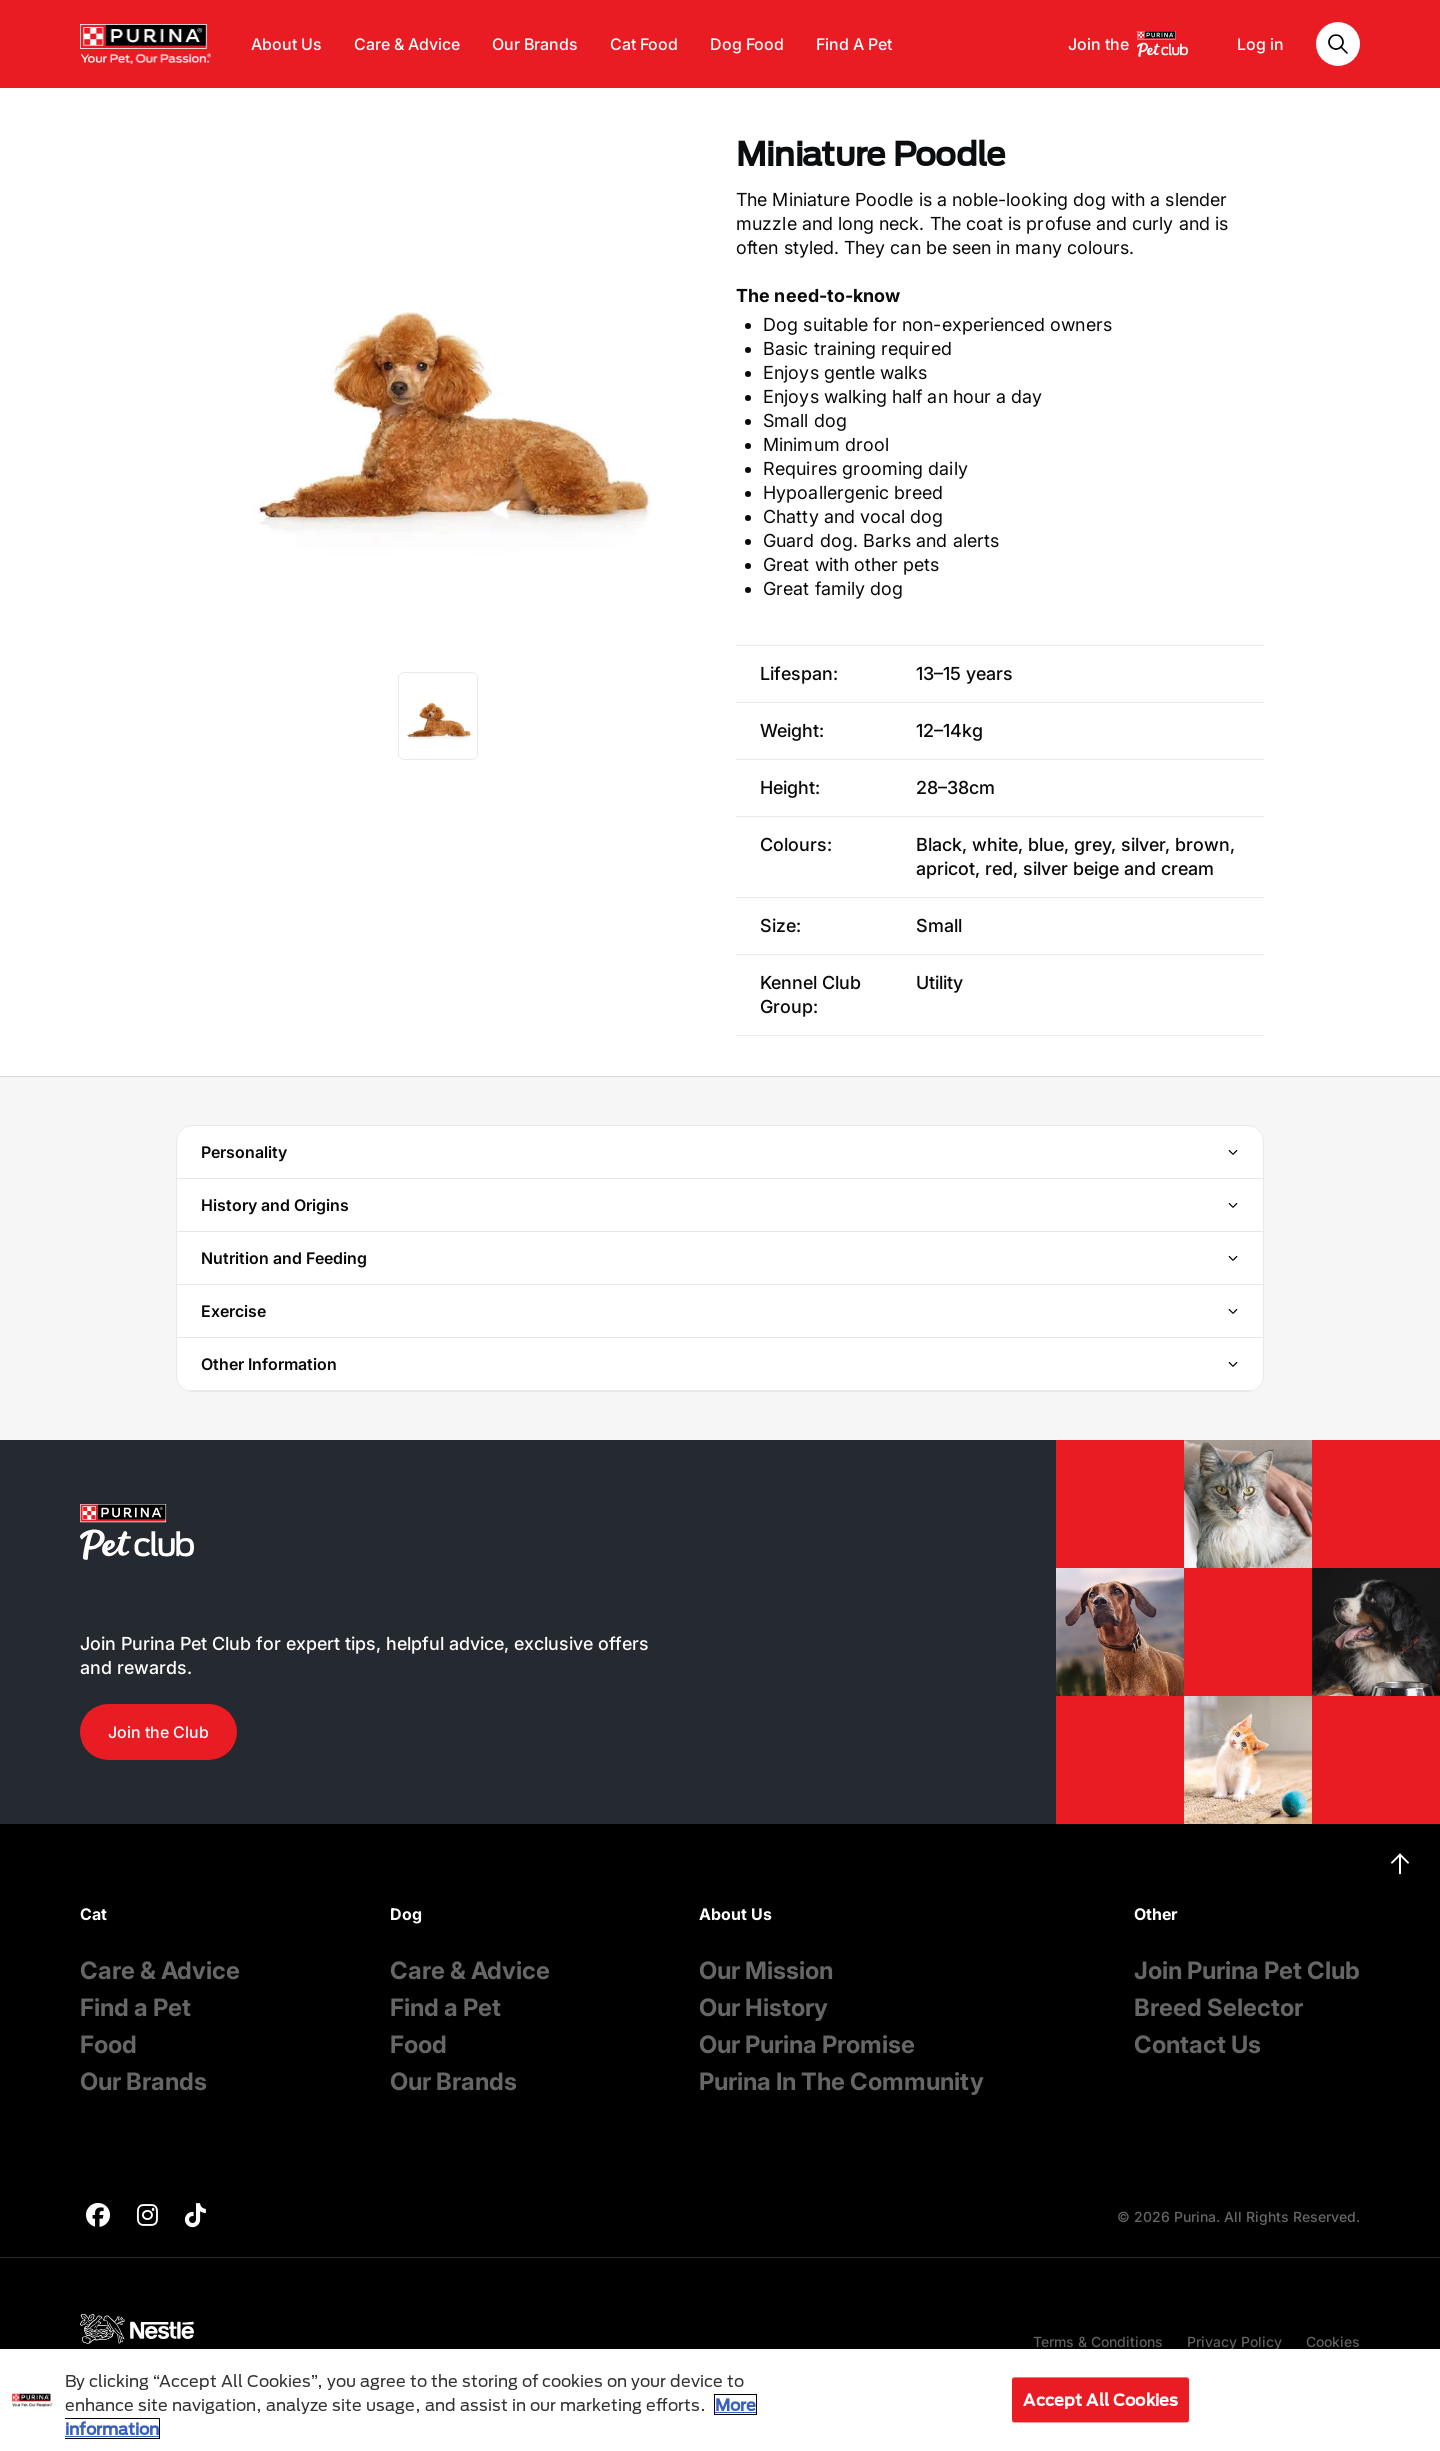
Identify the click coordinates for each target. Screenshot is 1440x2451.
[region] (720, 2400)
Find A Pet (854, 44)
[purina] (98, 2217)
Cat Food (644, 44)
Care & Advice (407, 44)
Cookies (1333, 2341)
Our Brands (535, 44)
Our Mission (766, 1970)
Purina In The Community (841, 2081)
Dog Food (747, 44)
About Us (286, 44)
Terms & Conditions (1098, 2341)
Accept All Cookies (1100, 2399)
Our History (763, 2007)
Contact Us (1197, 2044)
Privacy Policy (1234, 2341)
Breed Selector (1218, 2007)
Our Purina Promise (807, 2044)
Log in (1260, 44)
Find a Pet (135, 2007)
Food (108, 2044)
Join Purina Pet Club (1247, 1970)
